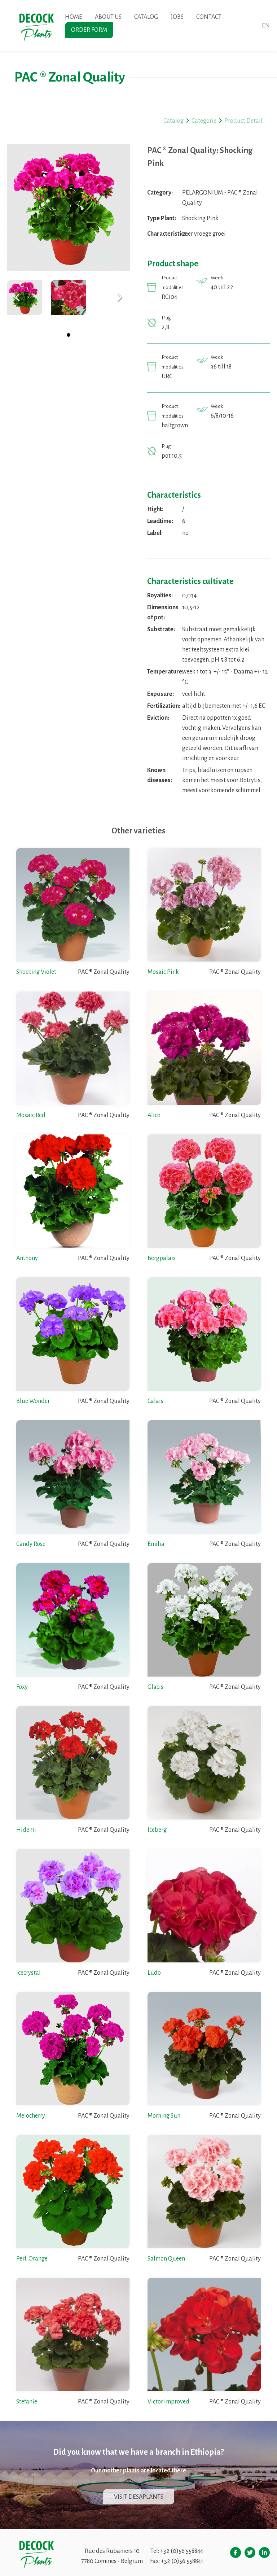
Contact (208, 17)
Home (73, 17)
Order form (89, 30)
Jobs (177, 17)
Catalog (146, 17)
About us (108, 17)
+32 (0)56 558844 (181, 2551)
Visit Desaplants (138, 2497)
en (266, 25)
